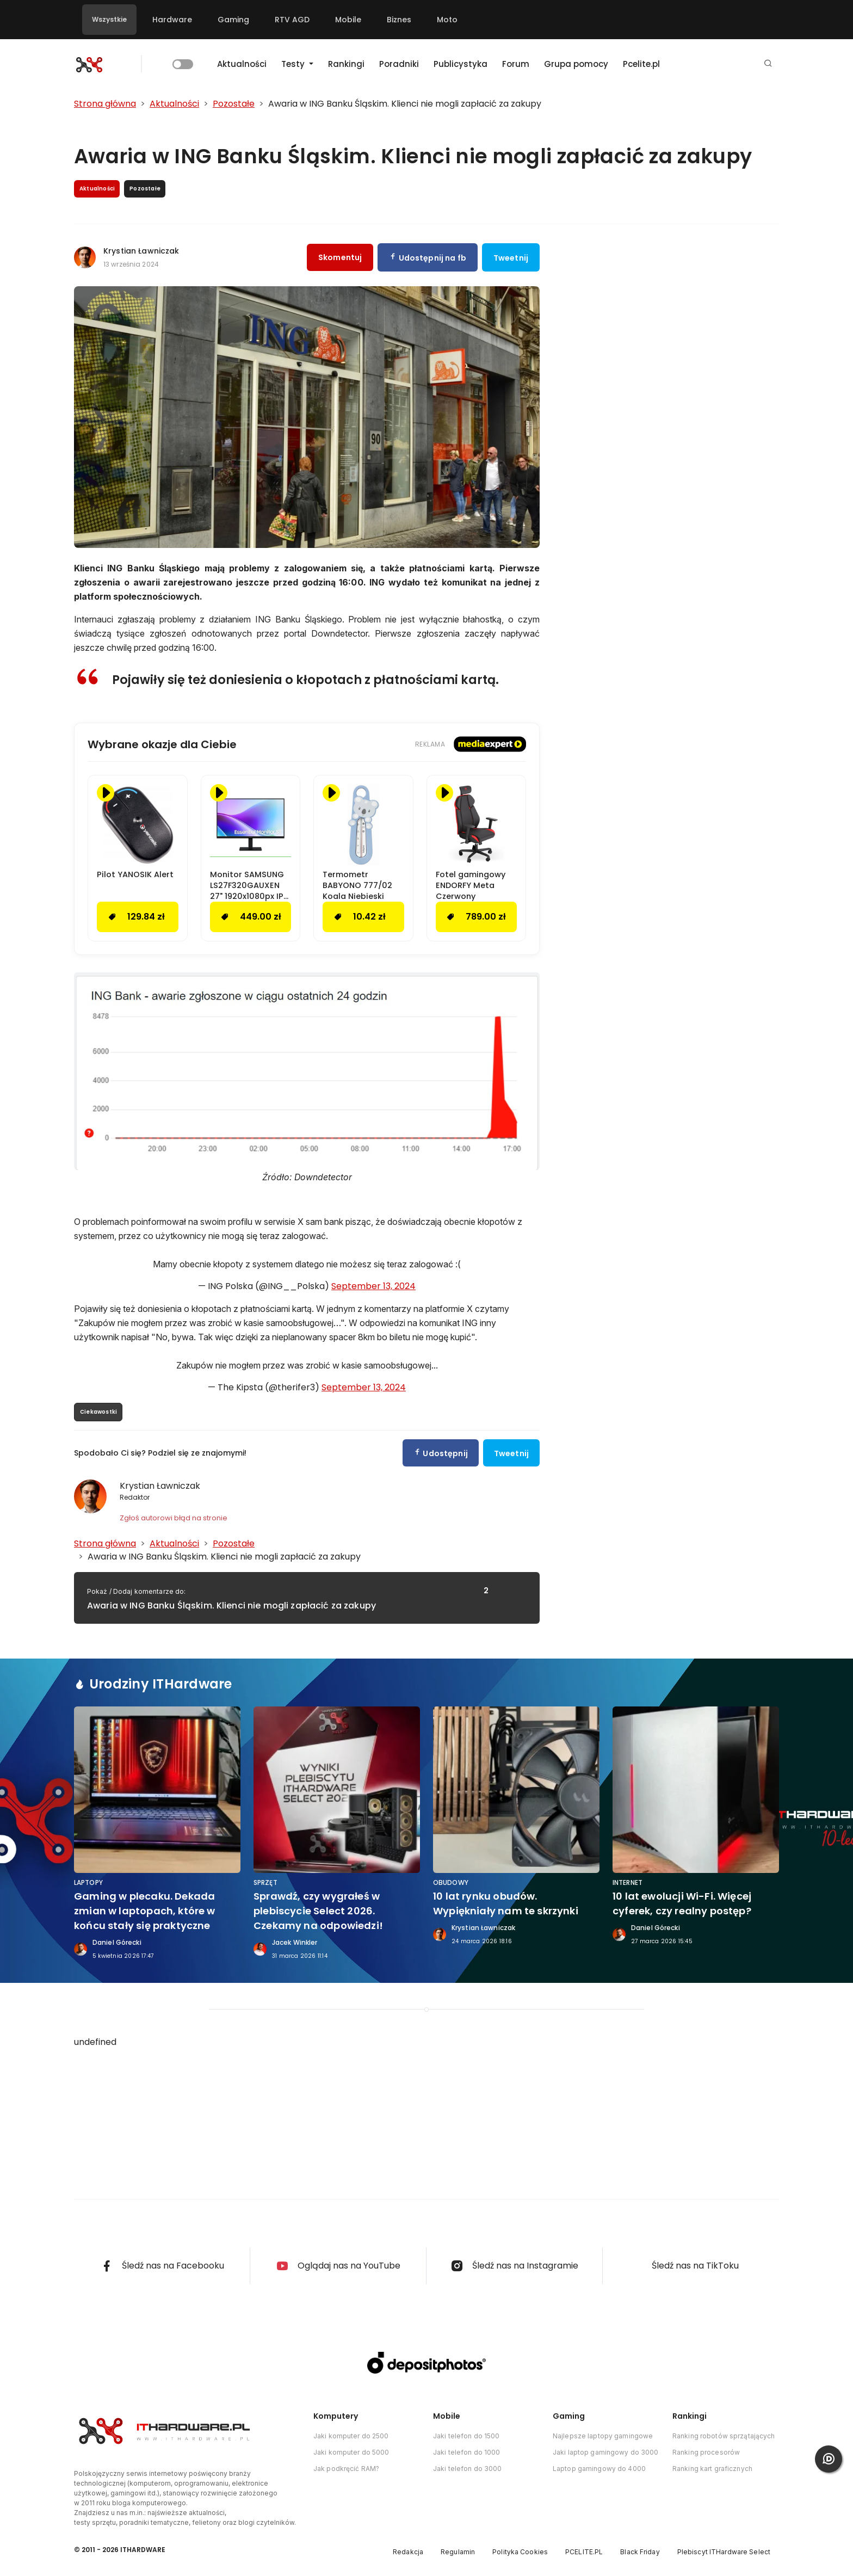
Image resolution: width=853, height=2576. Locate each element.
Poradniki (399, 64)
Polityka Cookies (520, 2552)
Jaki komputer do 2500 (351, 2436)
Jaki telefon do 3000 (467, 2468)
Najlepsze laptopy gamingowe (603, 2436)
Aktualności (242, 64)
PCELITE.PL (584, 2552)
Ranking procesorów (706, 2452)
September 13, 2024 (373, 1286)
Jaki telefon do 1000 (466, 2452)
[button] (768, 64)
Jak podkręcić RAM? (346, 2468)
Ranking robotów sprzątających (723, 2436)
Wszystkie (109, 19)
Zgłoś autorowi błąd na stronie (173, 1518)
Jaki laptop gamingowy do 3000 (605, 2452)
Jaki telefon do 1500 (466, 2436)
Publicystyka (460, 64)
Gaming (233, 19)
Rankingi (346, 64)
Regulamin (458, 2552)
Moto (447, 19)
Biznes (399, 19)
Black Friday (639, 2552)
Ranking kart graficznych (712, 2468)
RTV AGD (292, 19)
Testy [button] (294, 64)
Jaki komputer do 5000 (351, 2452)
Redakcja (408, 2552)
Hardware (172, 19)
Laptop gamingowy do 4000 (599, 2468)
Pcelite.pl (641, 64)
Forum (515, 64)
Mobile (348, 19)
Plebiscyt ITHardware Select (723, 2552)
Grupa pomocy (576, 64)
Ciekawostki (98, 1412)
